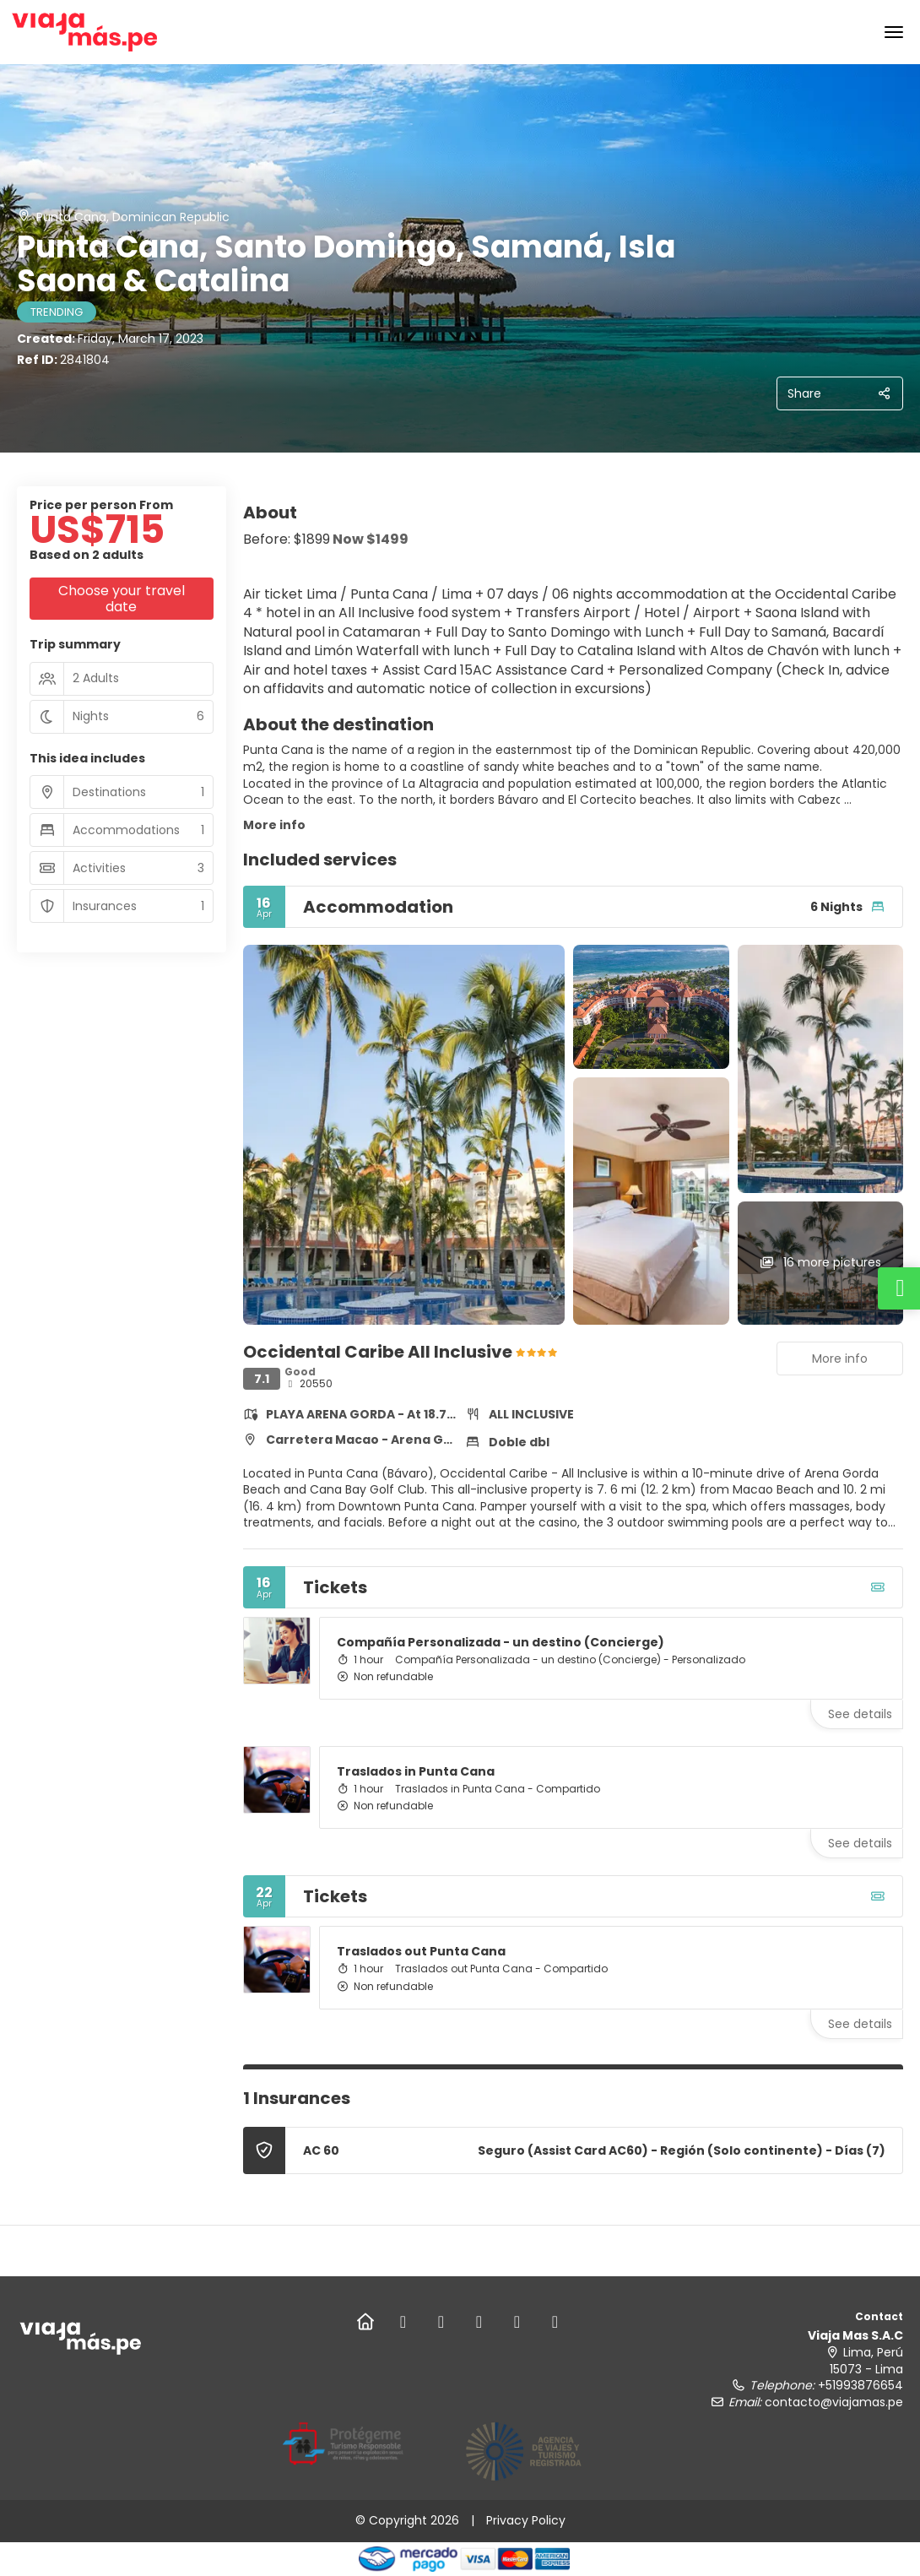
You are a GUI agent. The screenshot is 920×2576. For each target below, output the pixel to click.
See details (860, 1714)
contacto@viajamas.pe (834, 2402)
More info (274, 824)
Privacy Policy (526, 2520)
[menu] (894, 32)
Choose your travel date (121, 598)
